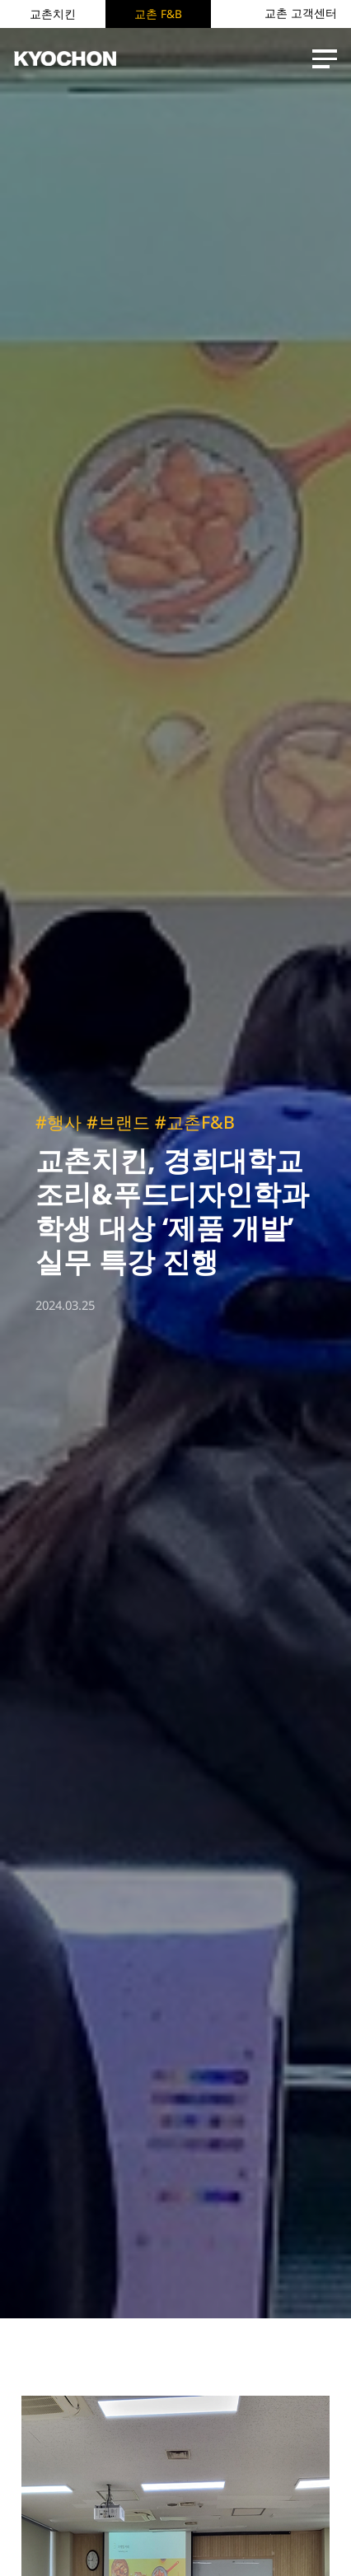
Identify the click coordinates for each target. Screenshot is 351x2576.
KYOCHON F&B (65, 59)
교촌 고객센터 (300, 13)
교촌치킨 (53, 13)
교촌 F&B (158, 13)
